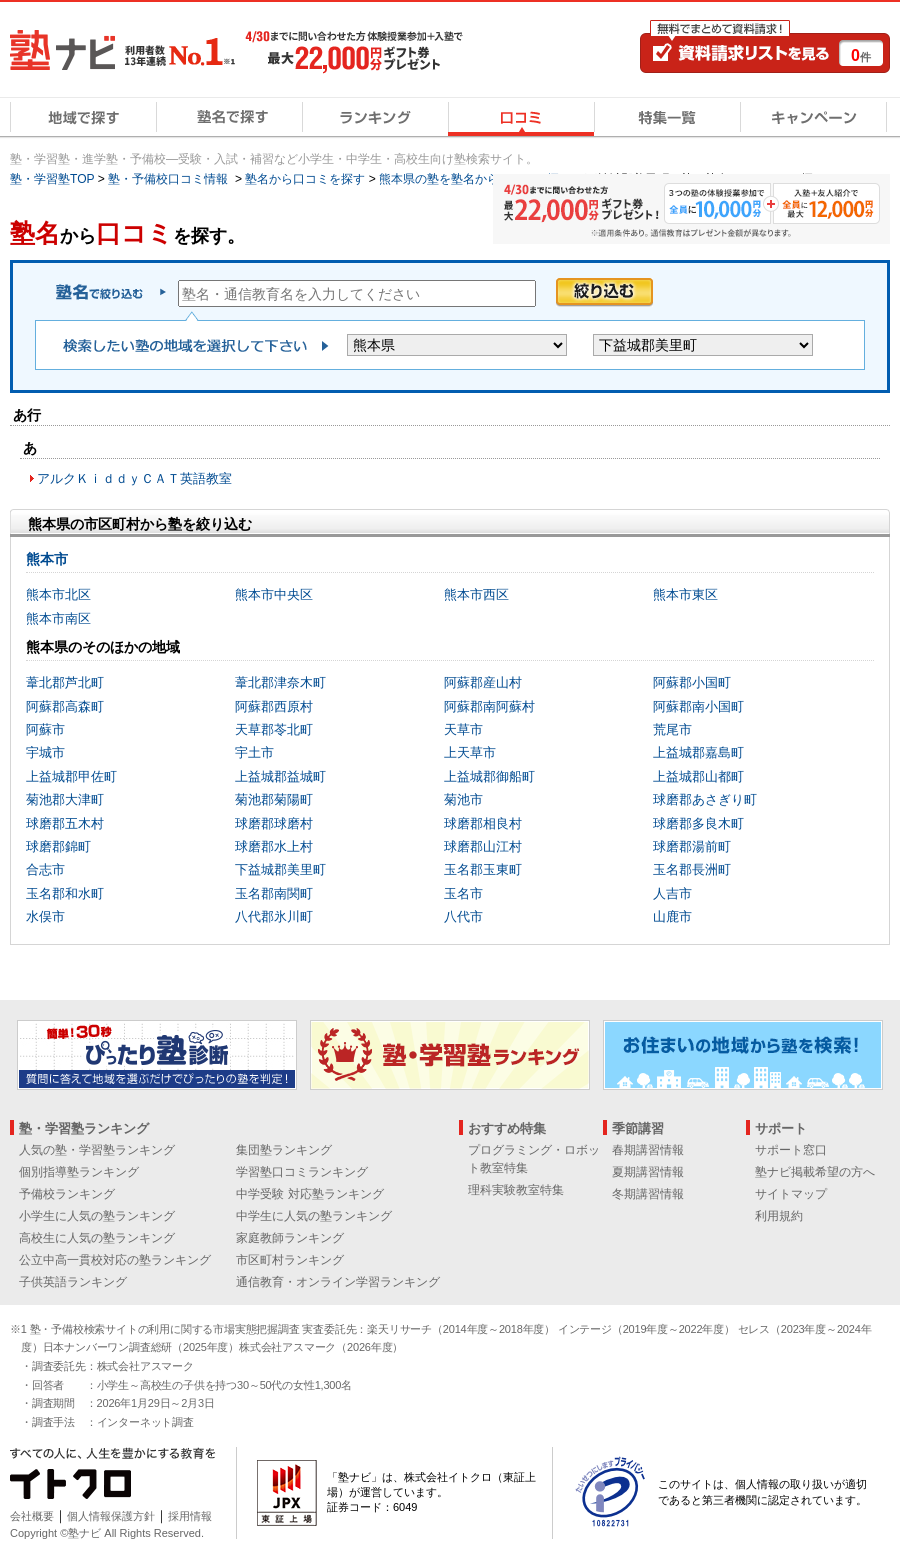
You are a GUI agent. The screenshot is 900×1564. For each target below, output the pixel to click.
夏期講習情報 (648, 1172)
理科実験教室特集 (516, 1190)
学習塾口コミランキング (302, 1172)
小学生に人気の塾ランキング (97, 1216)
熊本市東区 (685, 594)
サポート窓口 (791, 1150)
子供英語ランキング (73, 1282)
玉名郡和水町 (65, 893)
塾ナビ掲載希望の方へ (815, 1172)
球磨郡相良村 (483, 823)
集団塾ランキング (284, 1150)
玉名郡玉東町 (483, 869)
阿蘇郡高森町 (65, 706)
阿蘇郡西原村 (274, 706)
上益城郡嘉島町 (698, 752)
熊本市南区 (58, 618)
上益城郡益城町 (280, 776)
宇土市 (254, 752)
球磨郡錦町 (58, 846)
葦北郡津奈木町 (280, 682)
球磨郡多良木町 (698, 823)
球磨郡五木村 (65, 823)
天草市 (463, 729)
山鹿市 (672, 916)
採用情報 (190, 1516)
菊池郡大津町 (65, 799)
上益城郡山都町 (698, 776)
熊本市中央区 (274, 594)
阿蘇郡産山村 (483, 682)
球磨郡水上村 (274, 846)
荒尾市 (672, 729)
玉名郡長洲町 (692, 869)
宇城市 (45, 752)
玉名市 (463, 893)
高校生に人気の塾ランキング (97, 1238)
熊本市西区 (476, 594)
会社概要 (32, 1516)
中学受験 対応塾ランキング (309, 1194)
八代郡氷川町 (274, 916)
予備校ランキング (67, 1194)
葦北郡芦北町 (65, 682)
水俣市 (45, 916)
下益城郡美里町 (280, 869)
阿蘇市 (45, 729)
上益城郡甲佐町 (71, 776)
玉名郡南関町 (274, 893)
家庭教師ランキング (290, 1238)
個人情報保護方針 (111, 1516)
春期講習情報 (648, 1150)
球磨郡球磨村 (274, 823)
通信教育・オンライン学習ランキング (338, 1282)
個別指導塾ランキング (79, 1172)
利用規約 (779, 1216)
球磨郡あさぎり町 (705, 799)
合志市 (45, 869)
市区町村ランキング (290, 1260)
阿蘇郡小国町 (692, 682)
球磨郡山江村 (483, 846)
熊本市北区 (58, 594)
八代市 (463, 916)
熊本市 (47, 559)
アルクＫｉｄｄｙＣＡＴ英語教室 (134, 478)
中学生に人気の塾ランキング (314, 1216)
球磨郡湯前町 (692, 846)
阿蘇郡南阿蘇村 (489, 706)
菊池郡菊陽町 (274, 799)
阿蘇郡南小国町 (698, 706)
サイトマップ (791, 1194)
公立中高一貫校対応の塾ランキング (115, 1260)
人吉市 (672, 893)
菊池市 (463, 799)
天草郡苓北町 (274, 729)
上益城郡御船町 (489, 776)
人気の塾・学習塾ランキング (97, 1150)
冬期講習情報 (648, 1194)
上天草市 (470, 752)
